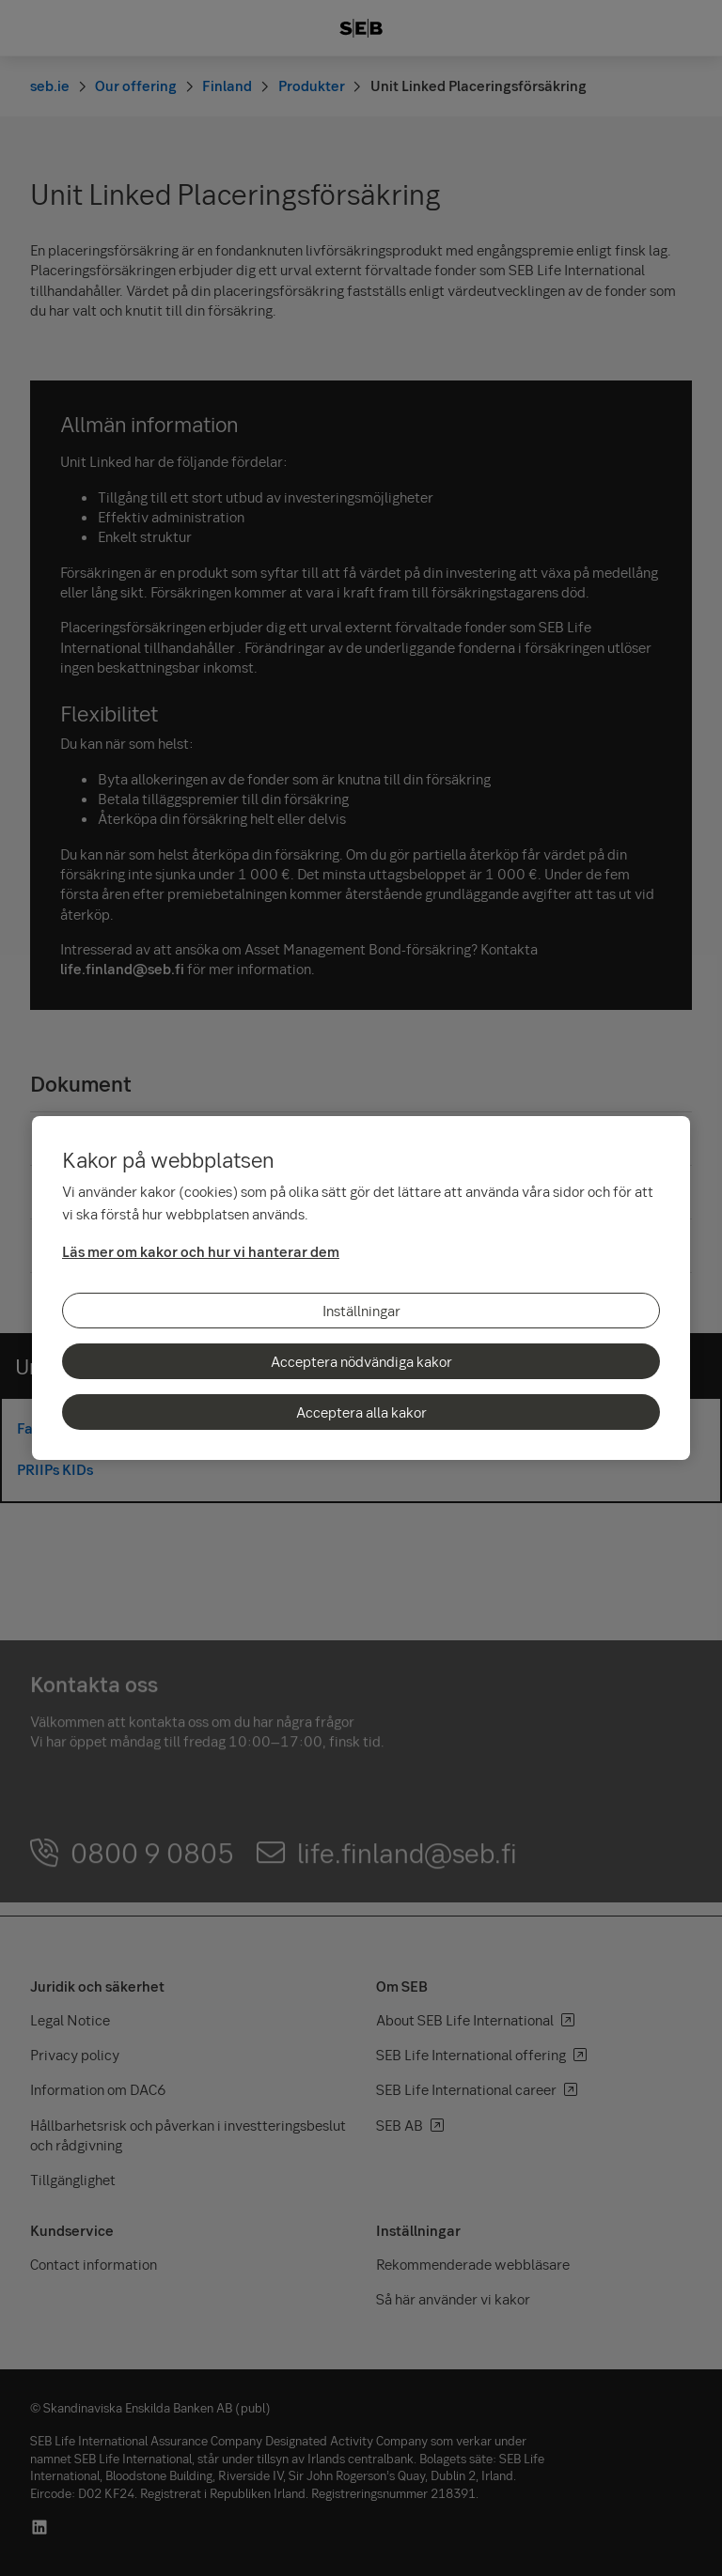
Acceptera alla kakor (361, 1412)
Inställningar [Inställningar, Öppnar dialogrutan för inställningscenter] (361, 1310)
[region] (361, 1288)
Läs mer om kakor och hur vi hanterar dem (200, 1251)
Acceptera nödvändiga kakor (361, 1361)
